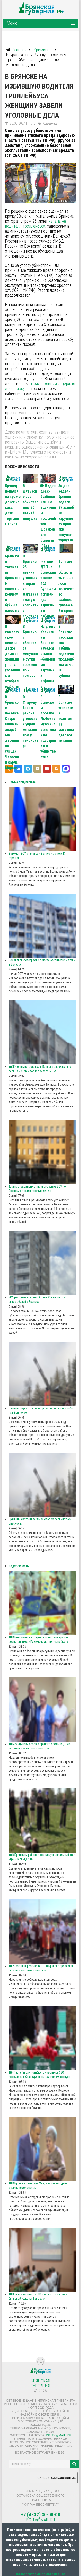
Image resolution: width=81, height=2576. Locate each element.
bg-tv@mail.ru (58, 2435)
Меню (12, 23)
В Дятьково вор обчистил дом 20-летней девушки (30, 502)
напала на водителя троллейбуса (35, 224)
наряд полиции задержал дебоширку (40, 386)
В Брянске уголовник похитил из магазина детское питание (66, 719)
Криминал (49, 123)
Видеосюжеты (19, 1566)
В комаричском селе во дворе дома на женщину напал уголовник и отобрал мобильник (12, 659)
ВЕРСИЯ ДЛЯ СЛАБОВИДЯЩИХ (54, 2479)
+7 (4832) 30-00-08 (40, 2515)
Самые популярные (22, 782)
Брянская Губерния (40, 2383)
